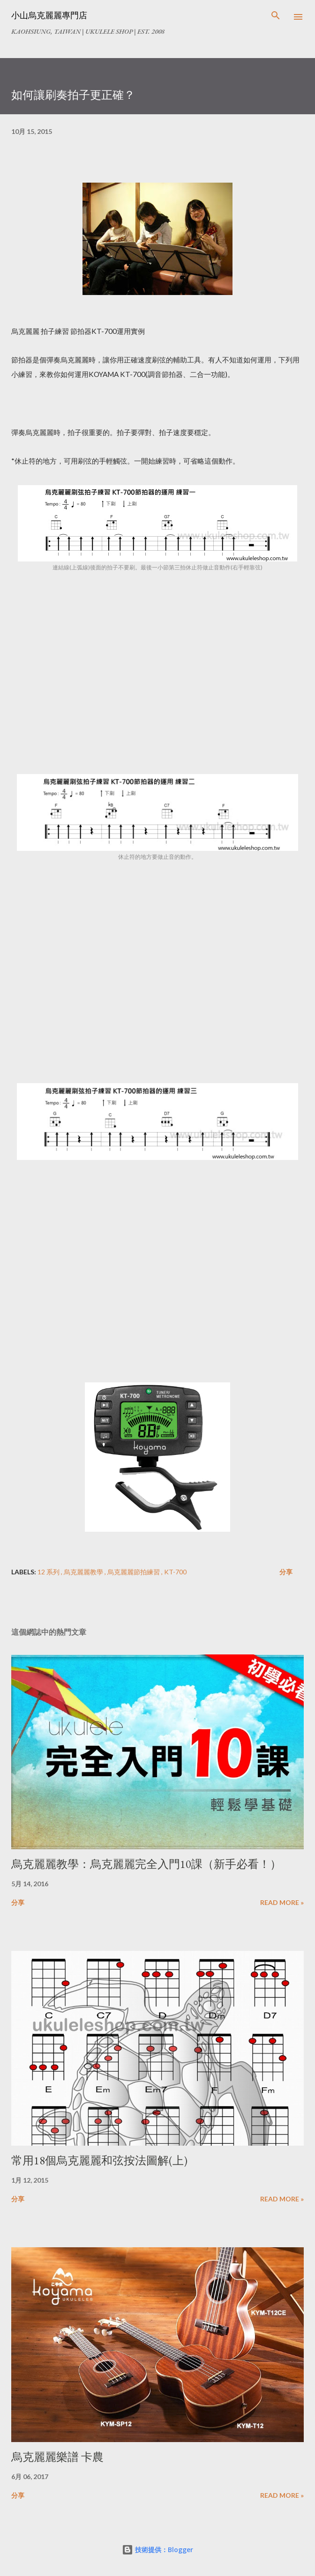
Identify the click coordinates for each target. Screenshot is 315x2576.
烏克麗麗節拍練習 (134, 1572)
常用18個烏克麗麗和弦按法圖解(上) (99, 2160)
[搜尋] (275, 16)
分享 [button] (285, 1572)
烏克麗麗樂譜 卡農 (57, 2457)
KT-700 (175, 1572)
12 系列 (49, 1572)
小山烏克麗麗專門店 (49, 15)
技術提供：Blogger (157, 2549)
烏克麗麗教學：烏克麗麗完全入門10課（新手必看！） (146, 1864)
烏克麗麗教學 (84, 1572)
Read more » (282, 1902)
